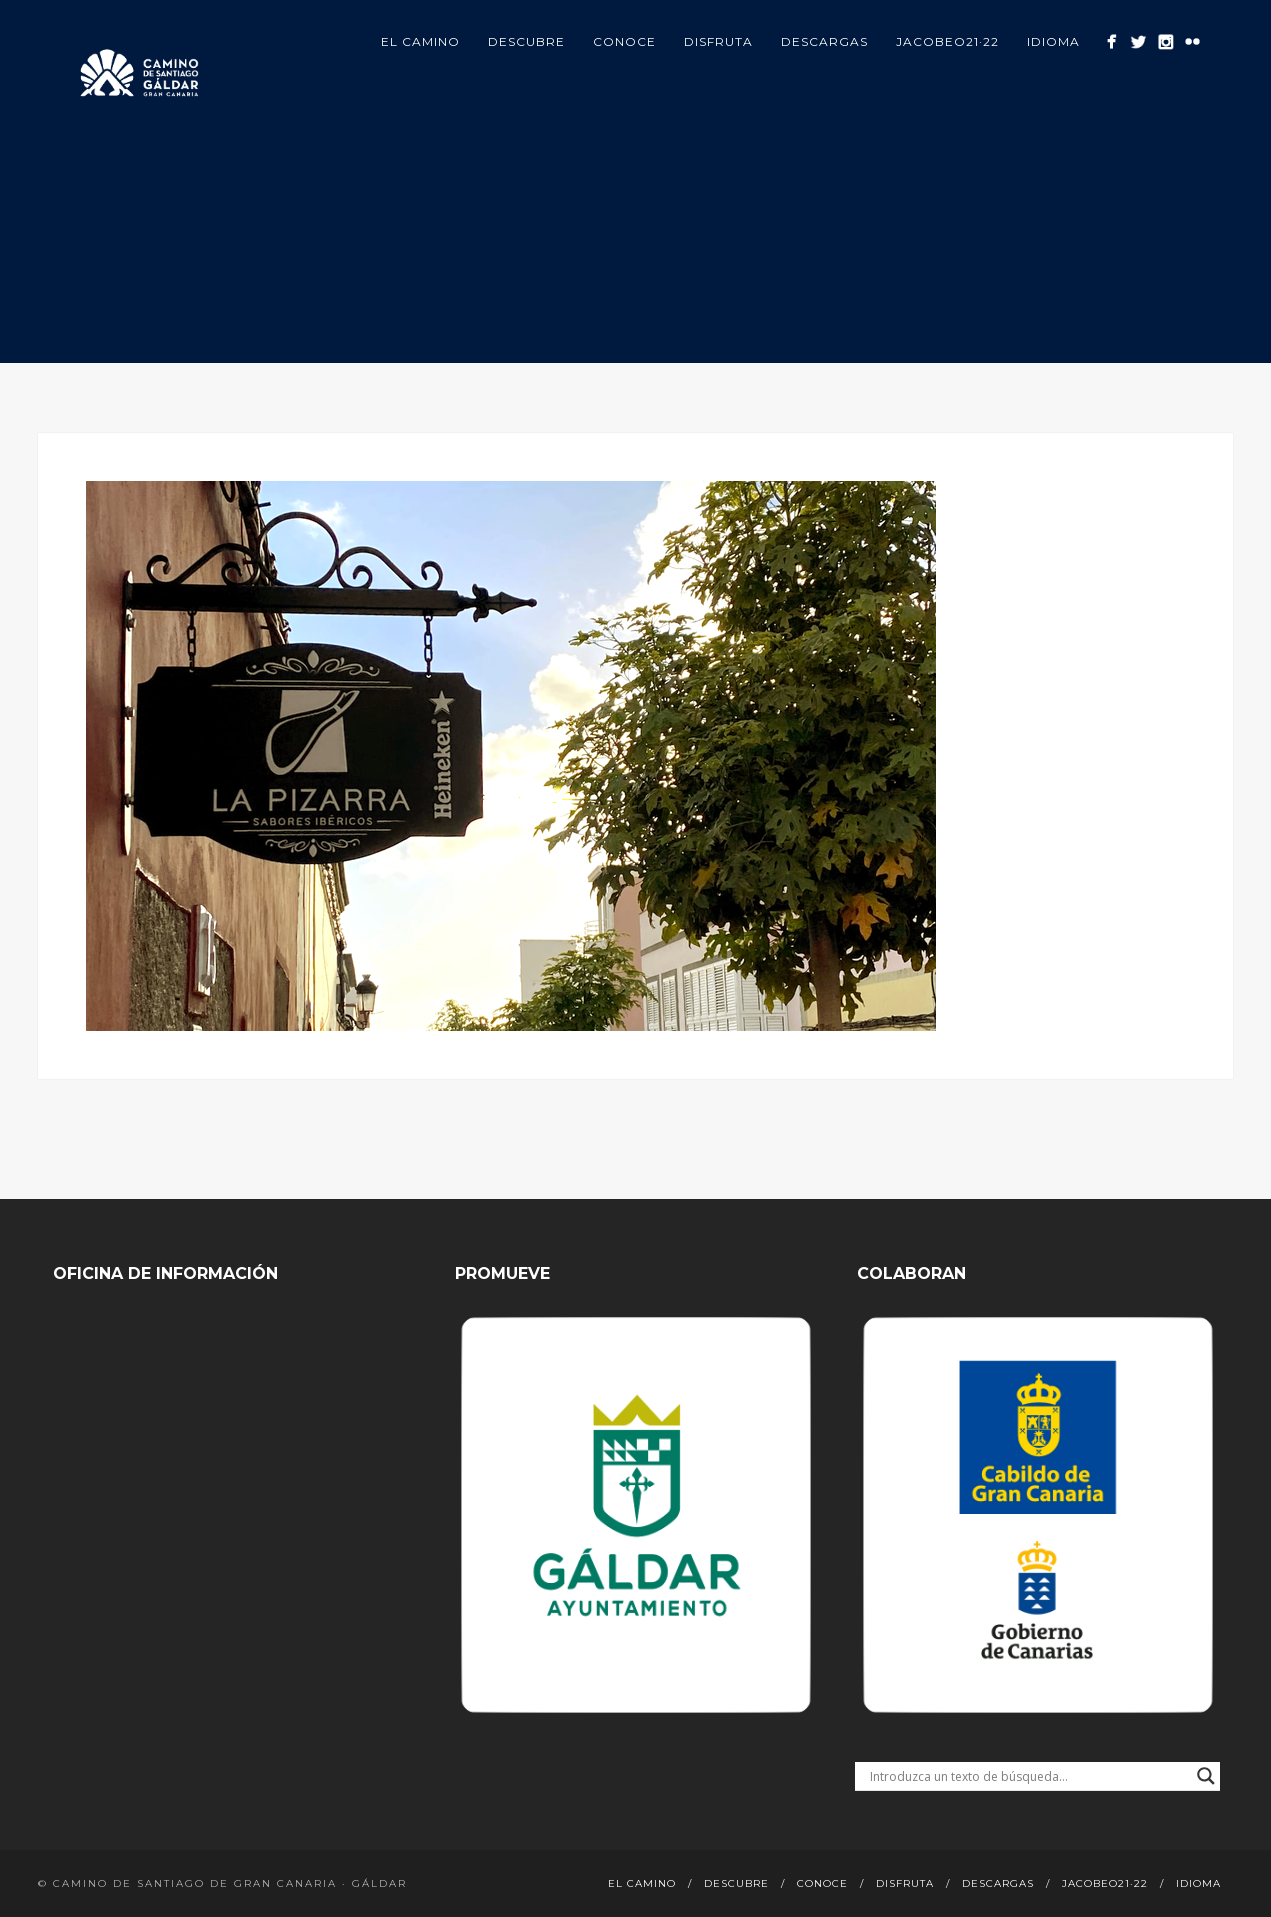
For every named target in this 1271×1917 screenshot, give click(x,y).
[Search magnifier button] (1206, 1776)
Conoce (624, 41)
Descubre (526, 41)
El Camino (420, 41)
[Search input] (1028, 1776)
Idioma (1053, 41)
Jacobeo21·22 (947, 41)
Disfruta (718, 41)
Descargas (824, 41)
